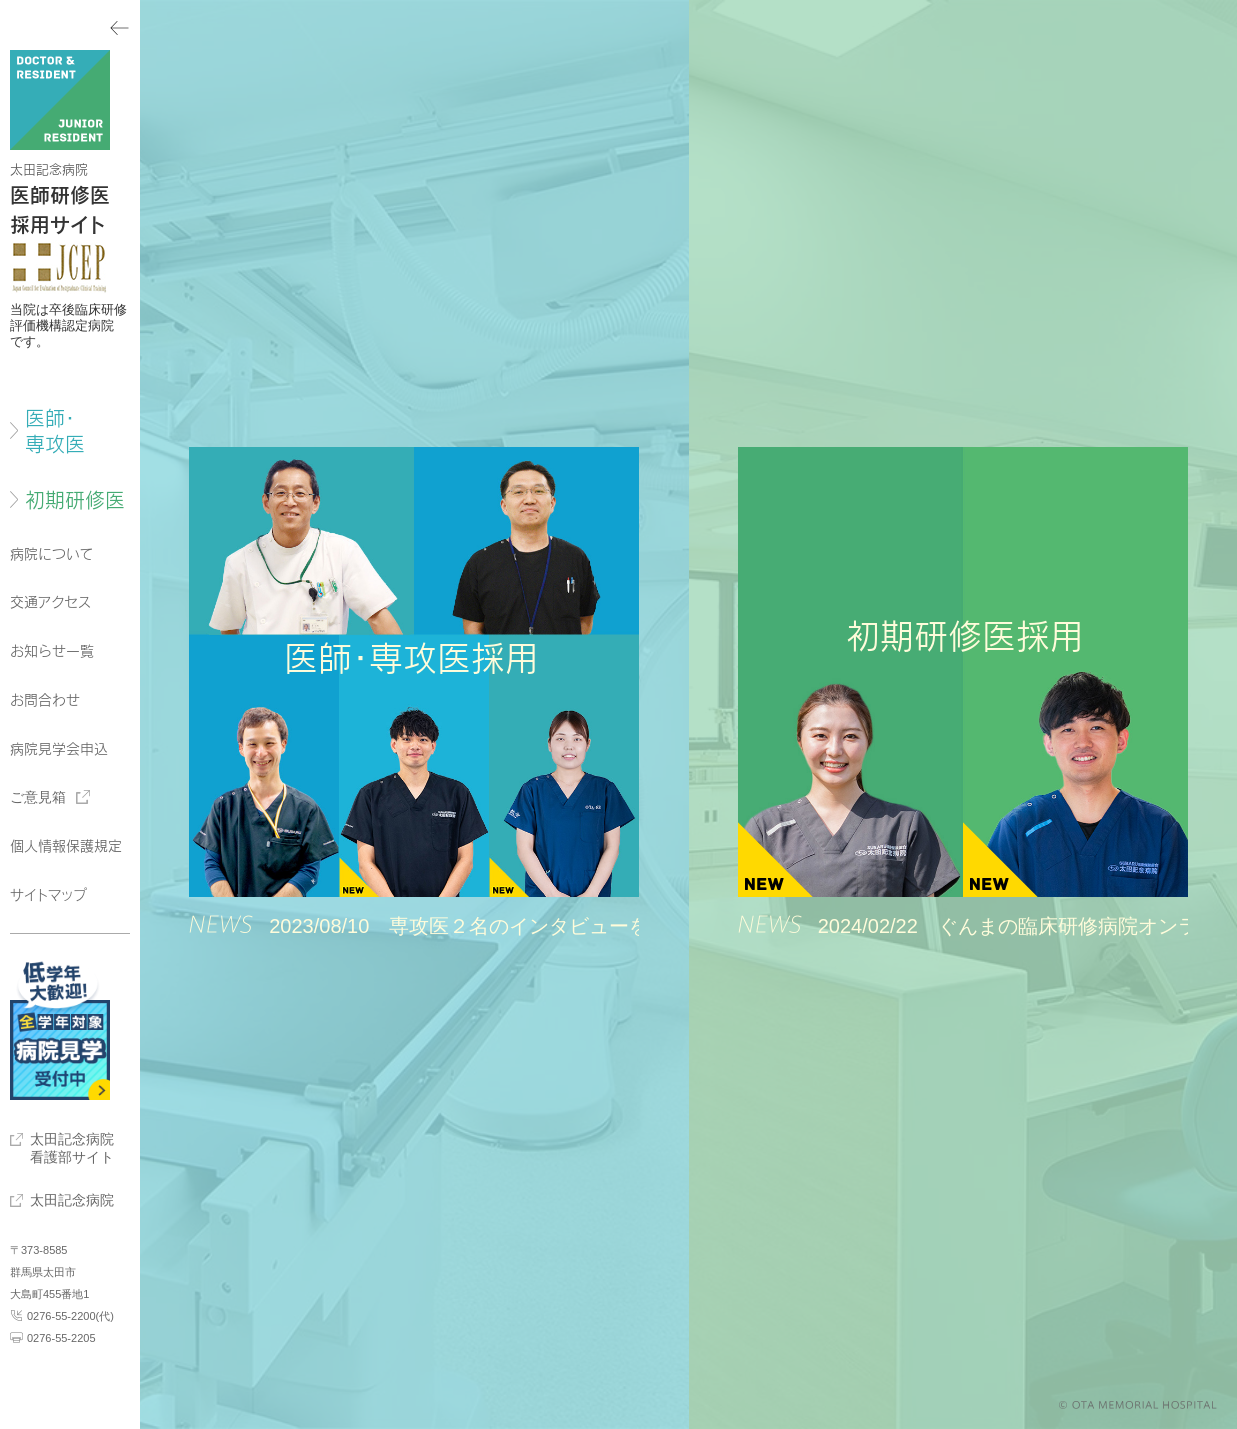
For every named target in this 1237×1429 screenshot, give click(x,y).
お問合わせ (45, 700)
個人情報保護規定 (66, 846)
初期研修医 (75, 500)
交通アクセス (51, 602)
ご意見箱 (38, 797)
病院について (52, 554)
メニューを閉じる (70, 25)
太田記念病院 (72, 1200)
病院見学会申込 (59, 749)
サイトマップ (48, 895)
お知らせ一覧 (52, 651)
